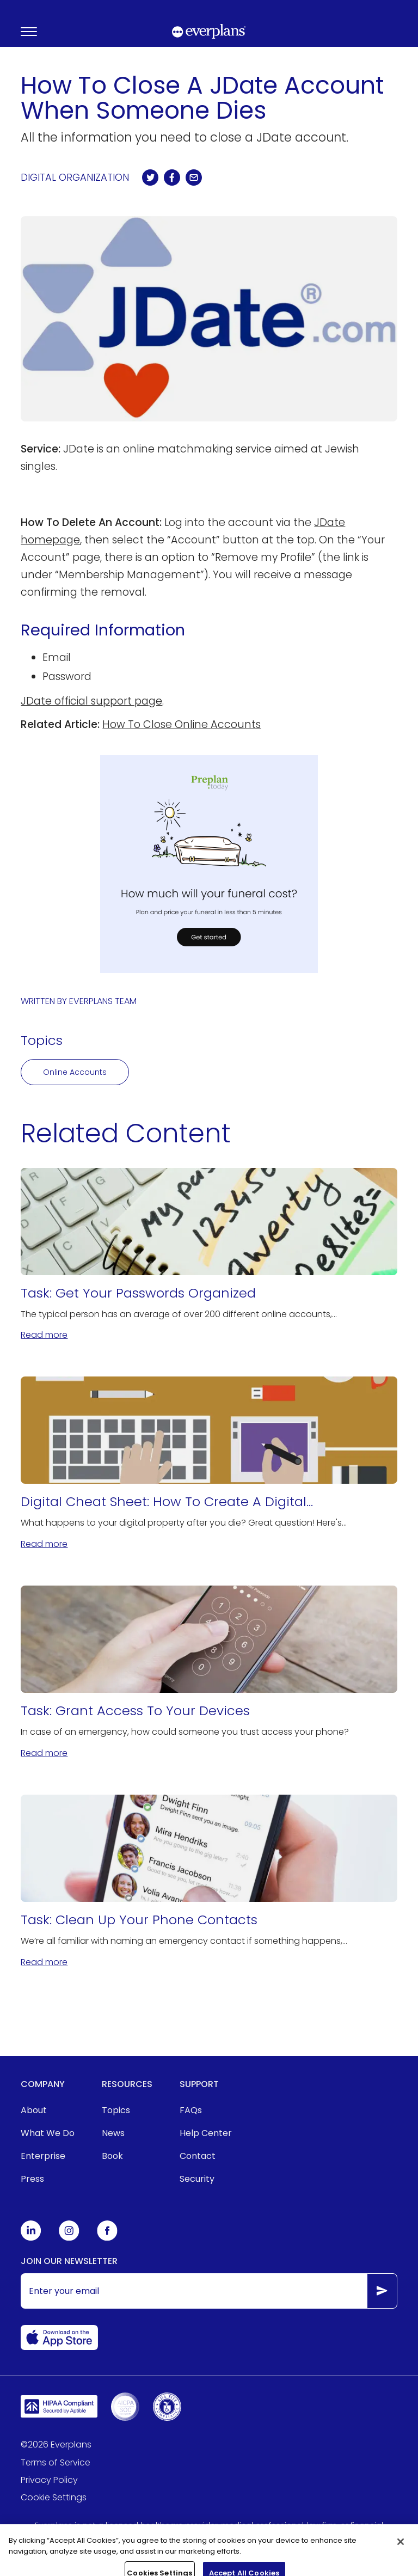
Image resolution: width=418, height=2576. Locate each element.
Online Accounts (75, 1072)
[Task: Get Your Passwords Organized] (209, 1255)
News (113, 2133)
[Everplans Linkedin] (31, 2238)
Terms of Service (55, 2462)
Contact (198, 2156)
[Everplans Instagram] (69, 2238)
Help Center (206, 2133)
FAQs (191, 2110)
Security (197, 2179)
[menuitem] (48, 2110)
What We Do (48, 2133)
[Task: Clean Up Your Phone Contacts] (209, 1882)
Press (32, 2179)
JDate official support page (91, 701)
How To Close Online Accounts (181, 724)
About (34, 2110)
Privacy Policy (49, 2480)
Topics (116, 2110)
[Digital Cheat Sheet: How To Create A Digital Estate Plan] (209, 1463)
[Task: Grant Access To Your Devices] (209, 1673)
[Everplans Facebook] (107, 2238)
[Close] (401, 2551)
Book (112, 2156)
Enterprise (43, 2156)
